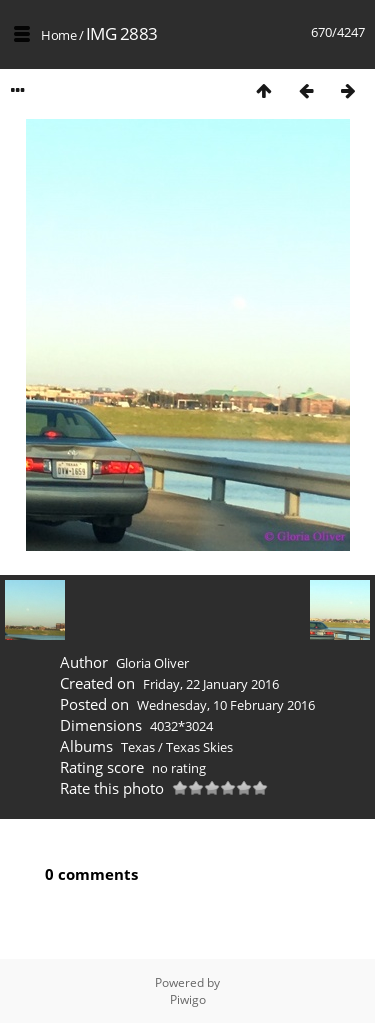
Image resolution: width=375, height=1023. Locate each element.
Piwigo (188, 999)
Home (58, 35)
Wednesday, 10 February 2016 (226, 705)
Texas (138, 747)
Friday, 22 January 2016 (211, 684)
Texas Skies (199, 747)
